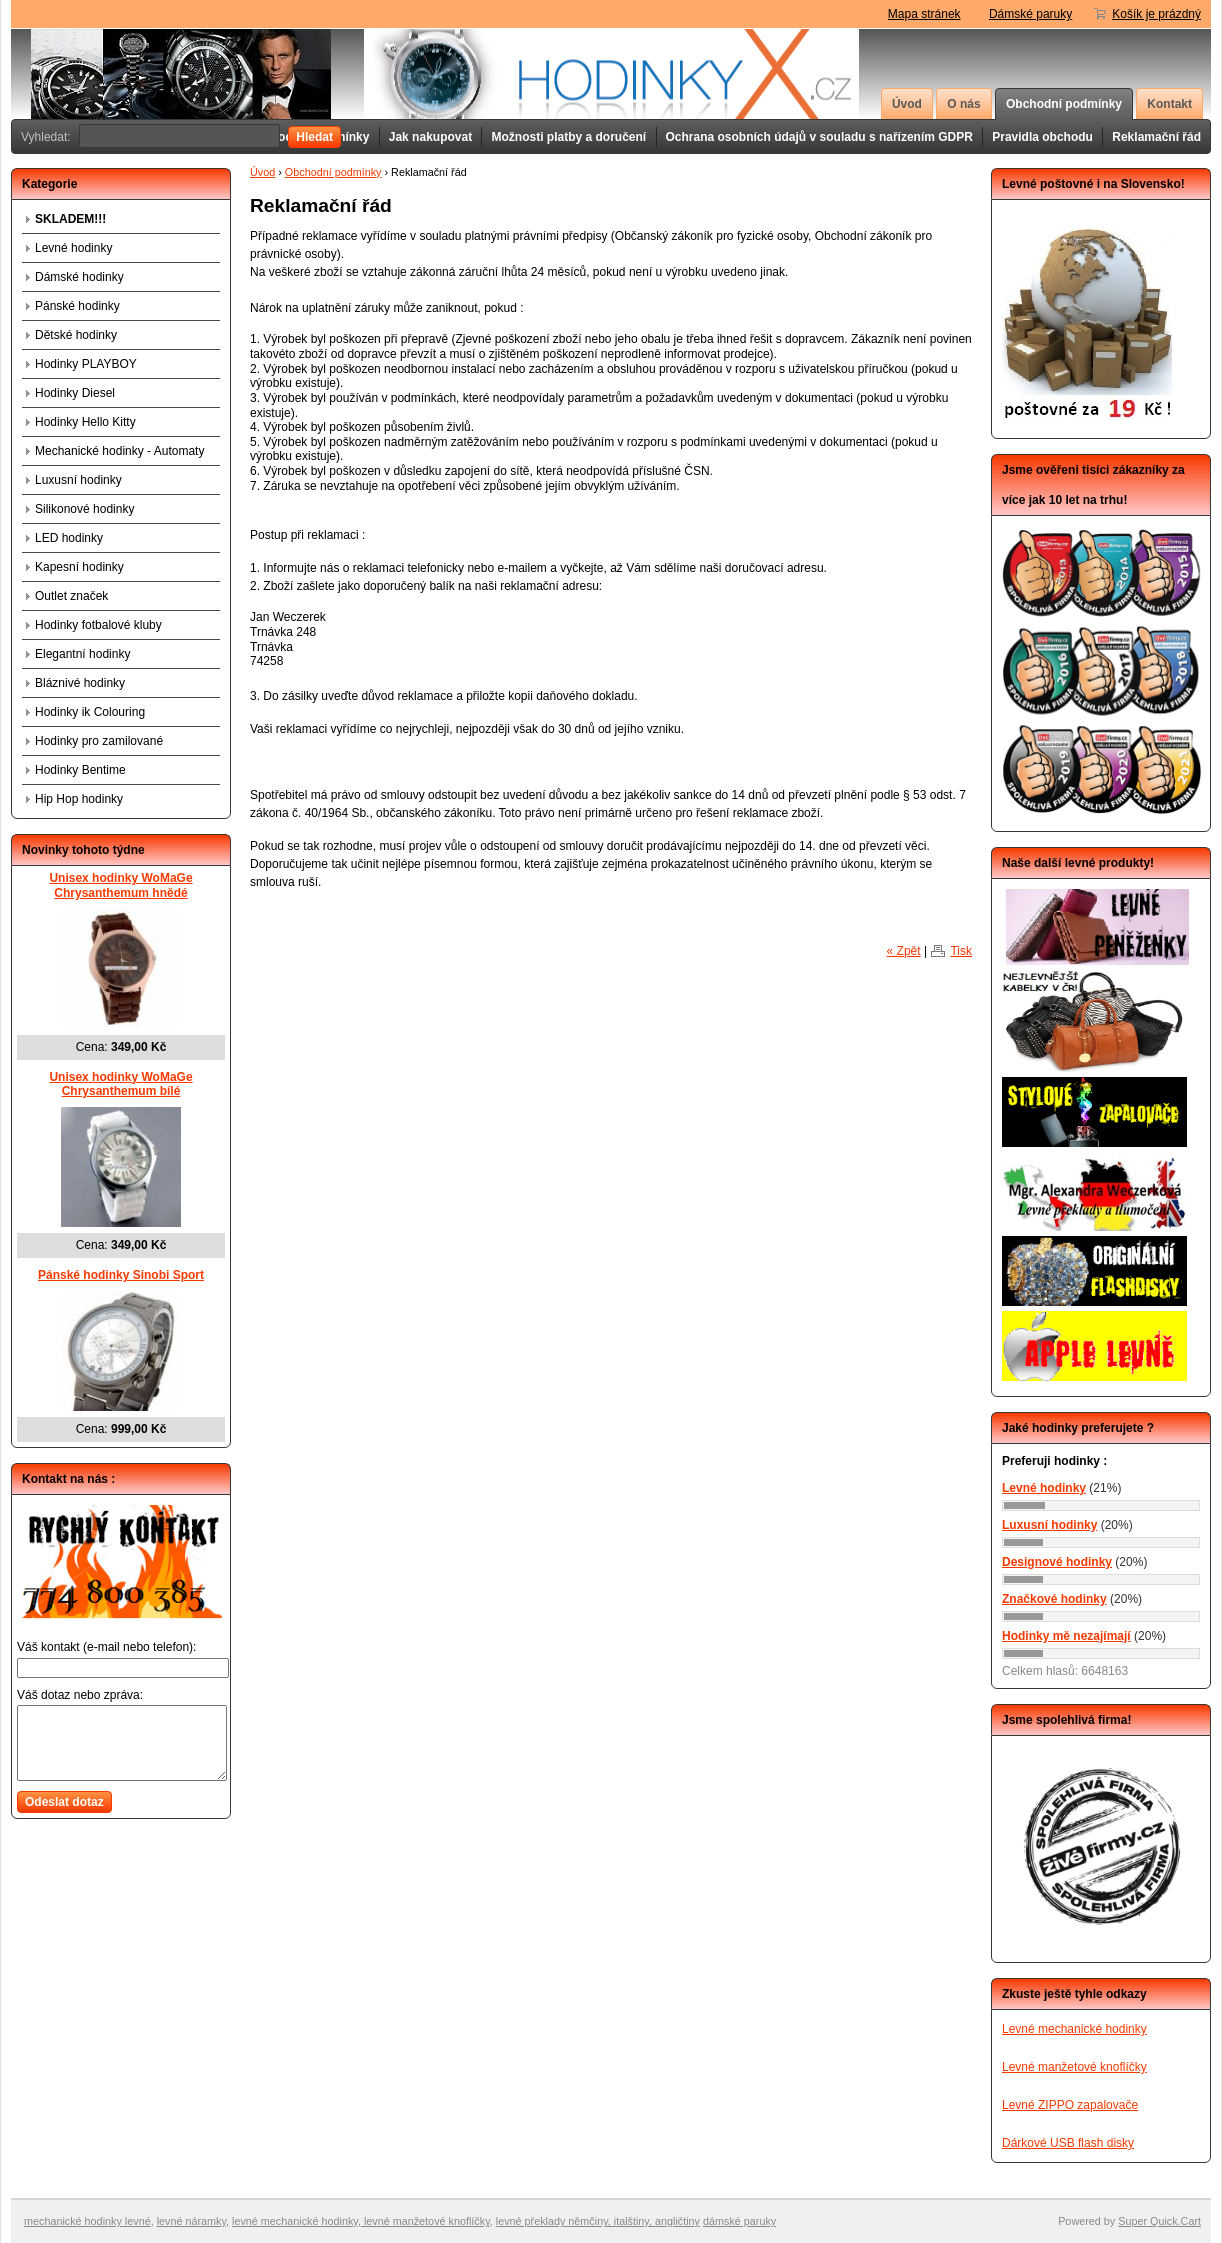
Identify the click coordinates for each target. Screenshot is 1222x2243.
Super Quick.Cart (1159, 2221)
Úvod (907, 104)
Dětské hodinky (76, 335)
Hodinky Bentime (80, 770)
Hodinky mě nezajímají (1066, 1636)
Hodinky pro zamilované (99, 741)
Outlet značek (71, 596)
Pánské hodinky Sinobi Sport (121, 1275)
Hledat (314, 137)
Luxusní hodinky (78, 480)
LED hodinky (69, 538)
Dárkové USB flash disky (1068, 2143)
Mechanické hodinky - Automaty (119, 451)
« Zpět (904, 951)
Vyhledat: (46, 137)
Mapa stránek (924, 14)
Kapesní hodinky (79, 567)
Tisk (961, 951)
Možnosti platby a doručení (568, 137)
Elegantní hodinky (82, 654)
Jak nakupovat (430, 137)
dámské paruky (739, 2221)
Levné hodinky (73, 248)
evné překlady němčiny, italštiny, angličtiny (599, 2221)
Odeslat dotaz (64, 1802)
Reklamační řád (1156, 137)
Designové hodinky (1057, 1562)
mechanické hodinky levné (87, 2221)
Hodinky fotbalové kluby (98, 625)
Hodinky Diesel (75, 393)
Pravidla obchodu (1042, 137)
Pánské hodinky (77, 306)
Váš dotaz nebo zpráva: (80, 1695)
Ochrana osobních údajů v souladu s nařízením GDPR (819, 137)
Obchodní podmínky (1064, 104)
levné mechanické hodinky (295, 2221)
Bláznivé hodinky (80, 683)
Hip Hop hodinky (79, 799)
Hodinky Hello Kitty (85, 422)
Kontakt (1169, 104)
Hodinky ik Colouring (90, 712)
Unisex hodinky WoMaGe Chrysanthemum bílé (120, 1084)
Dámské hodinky (79, 277)
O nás (963, 104)
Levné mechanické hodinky (1074, 2029)
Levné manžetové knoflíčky (1074, 2067)
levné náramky (191, 2221)
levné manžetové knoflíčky (425, 2221)
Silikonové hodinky (84, 509)
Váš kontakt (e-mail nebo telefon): (106, 1647)
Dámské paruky (1030, 14)
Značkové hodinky (1054, 1599)
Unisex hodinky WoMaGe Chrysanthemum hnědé (120, 885)
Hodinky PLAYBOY (86, 364)
